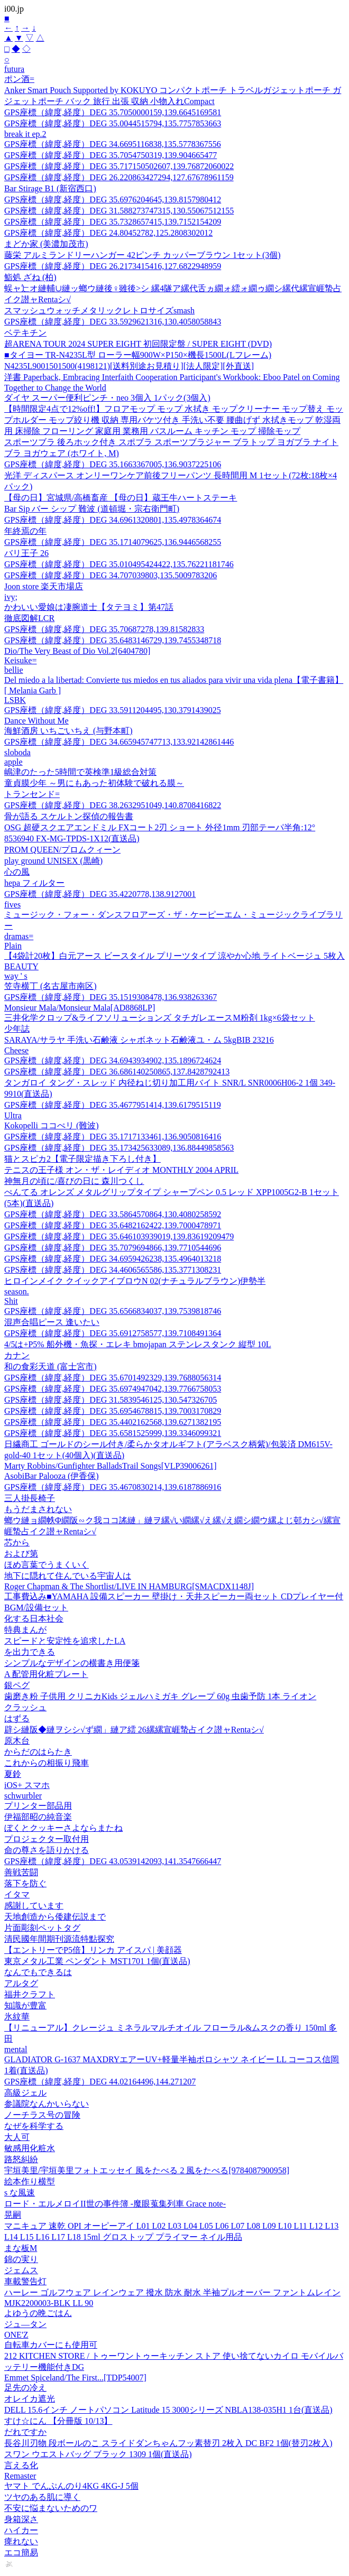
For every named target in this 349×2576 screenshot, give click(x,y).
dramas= (18, 936)
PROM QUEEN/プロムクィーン (62, 849)
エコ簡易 (21, 2552)
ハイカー (21, 2530)
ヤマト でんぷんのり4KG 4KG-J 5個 (71, 2485)
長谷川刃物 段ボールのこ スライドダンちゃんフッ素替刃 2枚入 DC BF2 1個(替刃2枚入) (168, 2443)
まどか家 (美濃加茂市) (46, 243)
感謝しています (33, 1905)
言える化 (21, 2465)
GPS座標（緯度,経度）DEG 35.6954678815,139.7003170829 (112, 1410)
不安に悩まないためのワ (50, 2508)
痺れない (21, 2541)
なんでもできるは (38, 1972)
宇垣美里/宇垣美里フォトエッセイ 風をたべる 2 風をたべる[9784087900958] (146, 2170)
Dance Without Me (36, 720)
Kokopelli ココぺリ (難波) (51, 1125)
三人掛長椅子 (29, 1498)
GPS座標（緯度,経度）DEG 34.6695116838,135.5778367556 (112, 144)
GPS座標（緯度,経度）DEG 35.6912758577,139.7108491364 (112, 1333)
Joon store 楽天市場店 (43, 586)
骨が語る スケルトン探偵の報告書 (68, 816)
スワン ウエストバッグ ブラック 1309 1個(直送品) (98, 2454)
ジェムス (21, 2270)
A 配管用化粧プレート (46, 1674)
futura (14, 68)
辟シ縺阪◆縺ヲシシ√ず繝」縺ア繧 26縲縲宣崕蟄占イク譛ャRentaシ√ (134, 1729)
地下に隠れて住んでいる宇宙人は (67, 1575)
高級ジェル (25, 2092)
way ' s (15, 975)
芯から (17, 1542)
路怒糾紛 (21, 2159)
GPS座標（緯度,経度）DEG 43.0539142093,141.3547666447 (112, 1861)
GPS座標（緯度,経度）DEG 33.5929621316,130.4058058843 (112, 321)
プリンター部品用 (38, 1805)
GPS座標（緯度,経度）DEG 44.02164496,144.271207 (100, 2081)
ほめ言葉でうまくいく (46, 1564)
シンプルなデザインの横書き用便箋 (72, 1662)
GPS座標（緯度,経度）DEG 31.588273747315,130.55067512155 (119, 210)
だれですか (25, 2431)
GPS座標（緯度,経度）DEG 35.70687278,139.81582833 (104, 629)
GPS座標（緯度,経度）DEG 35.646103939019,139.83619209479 (119, 1236)
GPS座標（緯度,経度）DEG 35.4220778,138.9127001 (100, 893)
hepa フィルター (34, 882)
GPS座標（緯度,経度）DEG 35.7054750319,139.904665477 (110, 155)
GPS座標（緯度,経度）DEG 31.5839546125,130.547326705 (110, 1399)
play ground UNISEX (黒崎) (53, 860)
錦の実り (21, 2259)
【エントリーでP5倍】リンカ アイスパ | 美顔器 (93, 1949)
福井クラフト (29, 1994)
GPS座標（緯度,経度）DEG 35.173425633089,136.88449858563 (119, 1147)
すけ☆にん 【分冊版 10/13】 (58, 2420)
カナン (17, 1355)
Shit (11, 1300)
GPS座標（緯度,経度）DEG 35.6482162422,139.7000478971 (112, 1225)
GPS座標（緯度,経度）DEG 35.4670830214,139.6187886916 (112, 1486)
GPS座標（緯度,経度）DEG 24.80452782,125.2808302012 (108, 232)
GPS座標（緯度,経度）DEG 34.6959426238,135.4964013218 (112, 1258)
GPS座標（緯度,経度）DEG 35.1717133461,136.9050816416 (112, 1136)
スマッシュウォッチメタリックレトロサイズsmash (99, 310)
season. (16, 1291)
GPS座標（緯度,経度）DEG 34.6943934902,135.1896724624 (112, 1060)
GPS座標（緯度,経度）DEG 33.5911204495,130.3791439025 (112, 710)
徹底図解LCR (29, 618)
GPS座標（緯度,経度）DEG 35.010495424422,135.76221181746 (119, 564)
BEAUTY (21, 966)
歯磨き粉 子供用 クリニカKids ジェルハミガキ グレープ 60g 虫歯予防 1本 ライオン (160, 1696)
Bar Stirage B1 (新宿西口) (50, 188)
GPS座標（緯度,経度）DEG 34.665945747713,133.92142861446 (119, 741)
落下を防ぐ (25, 1883)
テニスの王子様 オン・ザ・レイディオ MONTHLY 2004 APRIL (121, 1169)
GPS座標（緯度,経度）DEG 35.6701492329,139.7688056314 (112, 1377)
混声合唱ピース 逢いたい (51, 1322)
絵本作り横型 (29, 2181)
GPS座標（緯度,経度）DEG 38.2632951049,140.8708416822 (112, 805)
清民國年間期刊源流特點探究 (59, 1938)
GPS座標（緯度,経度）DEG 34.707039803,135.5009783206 (110, 575)
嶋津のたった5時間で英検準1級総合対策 (80, 771)
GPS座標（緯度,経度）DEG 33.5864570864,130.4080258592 (112, 1214)
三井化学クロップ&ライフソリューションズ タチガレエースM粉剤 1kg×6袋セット (159, 1017)
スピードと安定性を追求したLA (64, 1640)
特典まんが (25, 1629)
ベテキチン (25, 332)
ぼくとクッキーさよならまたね (63, 1827)
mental (15, 2049)
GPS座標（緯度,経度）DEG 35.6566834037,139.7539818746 (112, 1310)
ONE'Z (16, 2334)
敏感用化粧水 (29, 2148)
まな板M (20, 2248)
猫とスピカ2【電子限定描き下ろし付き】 (82, 1158)
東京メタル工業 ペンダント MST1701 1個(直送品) (97, 1961)
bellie (13, 669)
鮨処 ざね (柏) (30, 277)
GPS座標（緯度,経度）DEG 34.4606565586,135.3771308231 (112, 1269)
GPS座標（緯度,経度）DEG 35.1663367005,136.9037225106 (112, 464)
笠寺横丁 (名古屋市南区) (50, 985)
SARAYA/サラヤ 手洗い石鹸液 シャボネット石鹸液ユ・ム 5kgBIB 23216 (139, 1039)
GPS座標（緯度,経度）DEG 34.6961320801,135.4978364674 (112, 519)
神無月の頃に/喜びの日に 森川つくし (74, 1180)
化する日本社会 (33, 1618)
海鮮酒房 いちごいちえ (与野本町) (68, 730)
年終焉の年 (25, 530)
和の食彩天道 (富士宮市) (50, 1366)
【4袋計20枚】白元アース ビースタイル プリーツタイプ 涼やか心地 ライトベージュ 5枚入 (174, 955)
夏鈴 (12, 1773)
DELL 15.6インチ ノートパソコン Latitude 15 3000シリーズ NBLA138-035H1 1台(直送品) (168, 2409)
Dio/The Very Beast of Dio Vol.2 (77, 650)
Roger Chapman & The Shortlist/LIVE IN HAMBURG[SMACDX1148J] (129, 1586)
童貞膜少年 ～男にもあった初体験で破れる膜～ (94, 783)
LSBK (15, 700)
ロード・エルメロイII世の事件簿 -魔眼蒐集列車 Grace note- (115, 2203)
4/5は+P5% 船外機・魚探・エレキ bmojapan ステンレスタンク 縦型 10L (137, 1344)
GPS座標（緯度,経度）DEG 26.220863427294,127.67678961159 (119, 177)
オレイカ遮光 (29, 2398)
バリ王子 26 (26, 553)
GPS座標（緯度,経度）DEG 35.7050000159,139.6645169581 (112, 112)
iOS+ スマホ (27, 1785)
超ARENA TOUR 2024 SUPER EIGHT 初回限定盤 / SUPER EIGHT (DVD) (138, 343)
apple (13, 761)
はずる (17, 1718)
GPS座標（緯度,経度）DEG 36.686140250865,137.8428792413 (116, 1071)
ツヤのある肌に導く (42, 2496)
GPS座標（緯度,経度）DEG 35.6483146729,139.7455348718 (112, 640)
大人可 (17, 2137)
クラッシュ (25, 1707)
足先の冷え (25, 2387)
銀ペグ (17, 1685)
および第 (21, 1553)
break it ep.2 (25, 133)
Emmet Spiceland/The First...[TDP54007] (75, 2377)
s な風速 (19, 2192)
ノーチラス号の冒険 (42, 2114)
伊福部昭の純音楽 (38, 1816)
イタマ (17, 1894)
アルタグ (21, 1983)
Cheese (16, 1050)
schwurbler (23, 1795)
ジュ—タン (25, 2324)
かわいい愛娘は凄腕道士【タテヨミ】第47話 (88, 607)
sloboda (17, 752)
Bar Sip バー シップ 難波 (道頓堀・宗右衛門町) (91, 508)
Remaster (20, 2475)
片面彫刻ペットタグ (42, 1927)
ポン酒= (19, 79)
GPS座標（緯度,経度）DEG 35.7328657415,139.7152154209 (112, 221)
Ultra (13, 1115)
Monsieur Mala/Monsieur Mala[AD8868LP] (79, 1007)
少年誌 (17, 1028)
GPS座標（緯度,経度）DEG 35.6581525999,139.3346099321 (112, 1433)
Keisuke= (20, 660)
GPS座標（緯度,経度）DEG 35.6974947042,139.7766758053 (112, 1388)
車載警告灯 (25, 2281)
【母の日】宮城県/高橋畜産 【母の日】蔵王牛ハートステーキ (120, 497)
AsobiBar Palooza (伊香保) (51, 1475)
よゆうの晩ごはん (38, 2313)
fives (12, 904)
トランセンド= (32, 794)
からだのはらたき (38, 1751)
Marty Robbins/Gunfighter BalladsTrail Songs (110, 1465)
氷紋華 (17, 2016)
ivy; (10, 596)
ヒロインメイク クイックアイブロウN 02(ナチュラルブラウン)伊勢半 (134, 1280)
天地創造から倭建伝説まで (55, 1916)
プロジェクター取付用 (46, 1838)
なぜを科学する (33, 2125)
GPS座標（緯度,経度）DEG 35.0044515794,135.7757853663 (112, 123)
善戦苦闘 (21, 1872)
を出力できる (29, 1651)
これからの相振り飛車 (46, 1762)
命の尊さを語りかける (46, 1850)
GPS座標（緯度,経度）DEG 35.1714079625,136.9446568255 (112, 542)
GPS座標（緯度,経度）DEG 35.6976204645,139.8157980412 (112, 199)
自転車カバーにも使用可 (50, 2344)
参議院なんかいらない (46, 2103)
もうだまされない (38, 1509)
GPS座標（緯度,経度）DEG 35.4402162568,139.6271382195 (112, 1421)
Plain (13, 945)
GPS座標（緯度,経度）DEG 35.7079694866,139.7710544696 (112, 1247)
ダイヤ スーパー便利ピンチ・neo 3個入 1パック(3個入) (107, 397)
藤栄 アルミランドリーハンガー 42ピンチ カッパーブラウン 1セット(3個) (142, 255)
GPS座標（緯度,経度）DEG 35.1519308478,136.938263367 (110, 997)
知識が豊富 (25, 2005)
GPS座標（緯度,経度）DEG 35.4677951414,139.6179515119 (112, 1104)
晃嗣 (12, 2214)
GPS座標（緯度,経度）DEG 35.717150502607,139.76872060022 (119, 166)
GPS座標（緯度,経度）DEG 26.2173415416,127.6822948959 (112, 266)
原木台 (17, 1740)
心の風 (17, 871)
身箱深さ (21, 2519)
